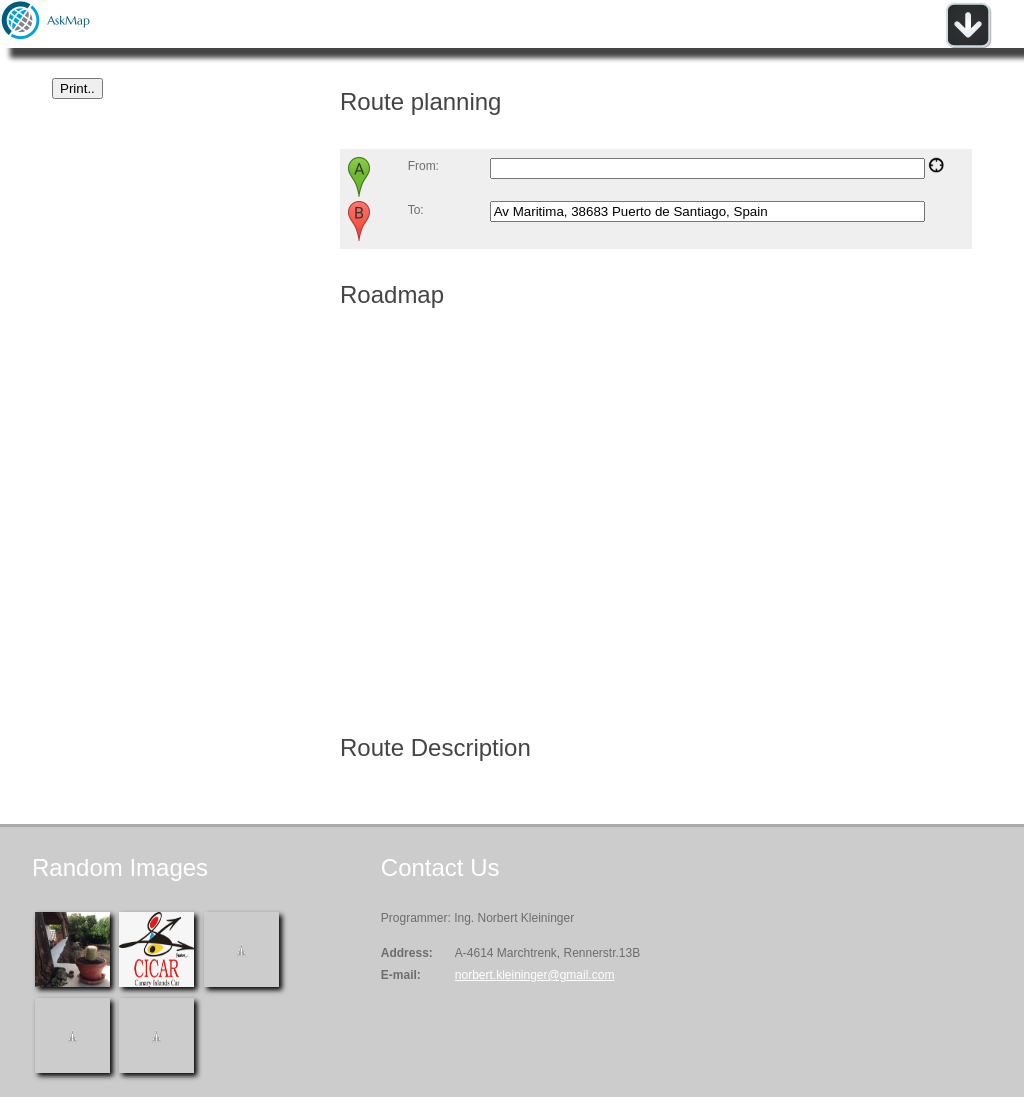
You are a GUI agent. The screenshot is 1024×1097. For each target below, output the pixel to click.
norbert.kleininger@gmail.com (535, 975)
